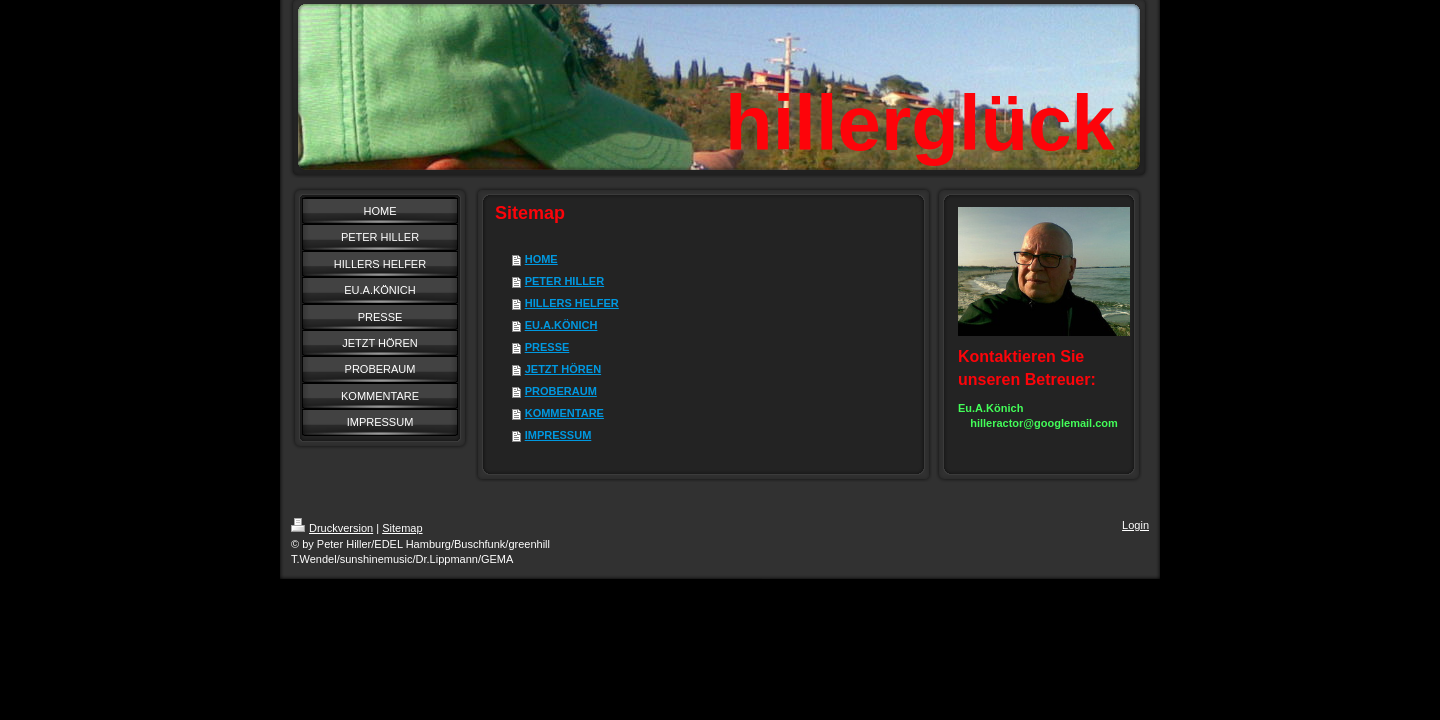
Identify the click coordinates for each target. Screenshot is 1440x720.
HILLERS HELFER (572, 303)
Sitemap (402, 528)
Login (1135, 525)
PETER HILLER (564, 281)
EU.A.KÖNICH (561, 325)
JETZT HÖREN (563, 369)
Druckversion (332, 528)
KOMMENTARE (564, 413)
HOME (541, 259)
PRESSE (547, 347)
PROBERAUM (561, 391)
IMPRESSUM (558, 435)
